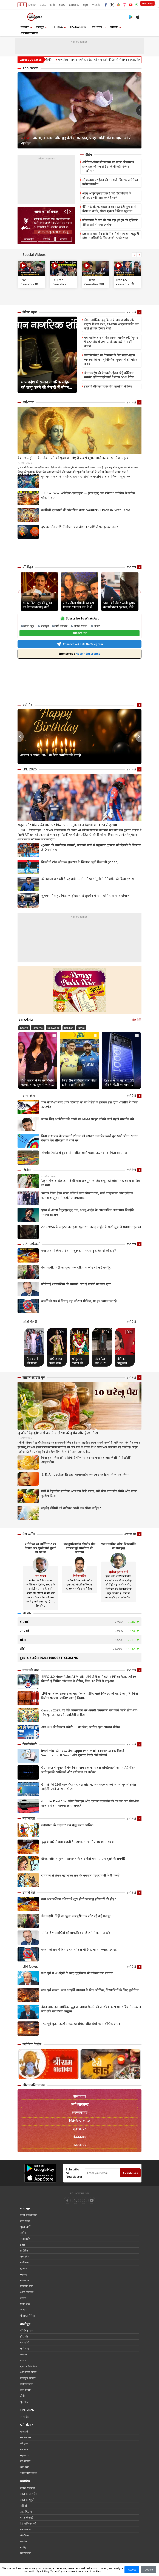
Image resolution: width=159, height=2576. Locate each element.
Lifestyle (38, 1027)
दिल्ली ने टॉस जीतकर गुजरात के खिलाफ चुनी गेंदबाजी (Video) (79, 862)
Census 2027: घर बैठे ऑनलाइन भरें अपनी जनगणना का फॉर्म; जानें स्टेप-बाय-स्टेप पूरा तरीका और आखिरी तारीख (89, 1712)
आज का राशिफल (46, 211)
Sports (24, 1027)
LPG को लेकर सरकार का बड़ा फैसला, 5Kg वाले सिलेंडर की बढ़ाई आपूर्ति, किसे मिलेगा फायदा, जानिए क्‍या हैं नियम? (89, 1695)
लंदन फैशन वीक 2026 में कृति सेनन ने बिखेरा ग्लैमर (102, 1361)
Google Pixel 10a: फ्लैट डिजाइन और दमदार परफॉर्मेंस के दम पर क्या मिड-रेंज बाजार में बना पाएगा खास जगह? (90, 1803)
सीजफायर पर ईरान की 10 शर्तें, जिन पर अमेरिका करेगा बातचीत (110, 182)
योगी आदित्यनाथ (28, 2215)
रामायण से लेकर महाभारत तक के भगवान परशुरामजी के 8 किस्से (80, 1875)
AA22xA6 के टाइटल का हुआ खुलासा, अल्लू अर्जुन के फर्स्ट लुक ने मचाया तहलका (91, 1227)
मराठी (52, 4)
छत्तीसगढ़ (25, 2262)
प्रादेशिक (24, 2250)
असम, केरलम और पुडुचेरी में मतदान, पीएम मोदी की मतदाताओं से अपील (76, 140)
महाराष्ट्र (23, 2274)
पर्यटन (23, 2360)
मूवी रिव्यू (24, 2348)
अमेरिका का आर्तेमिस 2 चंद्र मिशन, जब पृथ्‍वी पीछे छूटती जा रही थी (40, 1548)
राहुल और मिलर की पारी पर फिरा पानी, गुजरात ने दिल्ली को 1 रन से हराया (67, 824)
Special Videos (34, 254)
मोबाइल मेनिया (27, 2315)
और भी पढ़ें (130, 1534)
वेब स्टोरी (24, 2342)
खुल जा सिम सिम (28, 2366)
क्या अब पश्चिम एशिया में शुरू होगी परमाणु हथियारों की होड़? (78, 1250)
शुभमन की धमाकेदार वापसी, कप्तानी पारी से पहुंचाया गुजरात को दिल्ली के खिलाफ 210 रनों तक (91, 847)
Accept (132, 2569)
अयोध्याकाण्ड (79, 2104)
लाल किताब (26, 2511)
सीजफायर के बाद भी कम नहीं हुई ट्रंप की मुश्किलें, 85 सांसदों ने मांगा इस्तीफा (110, 222)
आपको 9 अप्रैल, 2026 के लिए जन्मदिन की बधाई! (50, 755)
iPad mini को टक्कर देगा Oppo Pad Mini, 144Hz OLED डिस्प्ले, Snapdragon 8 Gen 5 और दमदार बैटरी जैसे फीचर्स (83, 1753)
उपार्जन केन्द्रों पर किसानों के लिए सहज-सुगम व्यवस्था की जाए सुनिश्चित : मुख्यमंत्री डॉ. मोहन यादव (110, 359)
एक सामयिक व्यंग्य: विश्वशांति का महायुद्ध (118, 1546)
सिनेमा (26, 1169)
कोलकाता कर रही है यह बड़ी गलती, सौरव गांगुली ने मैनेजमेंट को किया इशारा (87, 879)
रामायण (24, 2449)
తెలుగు (61, 4)
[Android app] (40, 2168)
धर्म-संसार (97, 27)
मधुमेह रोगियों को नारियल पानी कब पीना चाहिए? (71, 1508)
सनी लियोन (25, 2390)
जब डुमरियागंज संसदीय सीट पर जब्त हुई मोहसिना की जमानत (79, 1548)
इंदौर (22, 2244)
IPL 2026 (57, 27)
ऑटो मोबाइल (26, 2292)
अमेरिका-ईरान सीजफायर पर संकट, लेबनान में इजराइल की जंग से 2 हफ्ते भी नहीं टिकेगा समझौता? (108, 166)
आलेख (23, 2354)
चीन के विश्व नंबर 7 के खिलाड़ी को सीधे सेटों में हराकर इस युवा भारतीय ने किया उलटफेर (89, 1104)
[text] (31, 268)
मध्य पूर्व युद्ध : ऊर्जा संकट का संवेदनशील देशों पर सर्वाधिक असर (80, 2023)
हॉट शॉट (24, 2336)
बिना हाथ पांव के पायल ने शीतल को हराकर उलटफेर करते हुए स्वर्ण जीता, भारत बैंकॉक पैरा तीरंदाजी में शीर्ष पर (89, 1138)
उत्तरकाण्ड (79, 2145)
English (32, 4)
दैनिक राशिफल (27, 2488)
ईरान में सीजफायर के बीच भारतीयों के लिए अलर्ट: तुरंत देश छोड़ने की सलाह (108, 388)
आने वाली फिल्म (28, 2372)
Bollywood (53, 1027)
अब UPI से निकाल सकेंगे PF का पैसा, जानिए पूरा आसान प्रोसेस (80, 1727)
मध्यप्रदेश (24, 2256)
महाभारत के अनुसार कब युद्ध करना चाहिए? (67, 1825)
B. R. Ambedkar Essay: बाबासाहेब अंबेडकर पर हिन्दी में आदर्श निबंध (85, 1474)
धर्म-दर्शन (24, 2467)
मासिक (46, 239)
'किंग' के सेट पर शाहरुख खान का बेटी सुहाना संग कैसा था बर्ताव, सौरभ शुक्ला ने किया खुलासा (109, 209)
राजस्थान (24, 2280)
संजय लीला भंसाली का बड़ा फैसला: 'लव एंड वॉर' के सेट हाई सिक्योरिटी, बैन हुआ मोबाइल (78, 605)
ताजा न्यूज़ (29, 626)
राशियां (23, 2505)
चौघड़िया (24, 2535)
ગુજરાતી (96, 4)
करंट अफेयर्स (31, 1244)
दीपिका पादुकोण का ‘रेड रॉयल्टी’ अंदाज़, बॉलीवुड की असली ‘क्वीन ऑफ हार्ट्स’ (124, 1361)
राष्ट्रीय (23, 2232)
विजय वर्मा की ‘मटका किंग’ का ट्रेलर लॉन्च (34, 1361)
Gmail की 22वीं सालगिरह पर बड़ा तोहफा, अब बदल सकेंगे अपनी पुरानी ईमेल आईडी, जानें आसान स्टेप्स (88, 1786)
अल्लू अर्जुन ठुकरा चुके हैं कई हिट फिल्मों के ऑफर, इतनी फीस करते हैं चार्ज (106, 195)
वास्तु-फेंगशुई (26, 2517)
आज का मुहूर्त (27, 2500)
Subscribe (130, 2173)
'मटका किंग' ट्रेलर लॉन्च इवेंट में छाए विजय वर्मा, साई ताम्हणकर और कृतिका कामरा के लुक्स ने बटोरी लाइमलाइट (87, 1195)
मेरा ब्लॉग (28, 1534)
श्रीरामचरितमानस (29, 33)
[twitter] (75, 2200)
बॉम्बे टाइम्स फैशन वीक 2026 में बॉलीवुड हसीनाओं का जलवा (56, 1361)
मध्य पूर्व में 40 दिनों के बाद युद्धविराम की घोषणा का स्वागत (77, 1973)
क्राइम (23, 2298)
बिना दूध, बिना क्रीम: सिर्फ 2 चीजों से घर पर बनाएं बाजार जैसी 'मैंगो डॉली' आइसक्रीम (86, 1459)
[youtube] (83, 2200)
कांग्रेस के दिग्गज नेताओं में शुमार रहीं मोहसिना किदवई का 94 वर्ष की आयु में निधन (79, 1584)
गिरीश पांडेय (79, 1575)
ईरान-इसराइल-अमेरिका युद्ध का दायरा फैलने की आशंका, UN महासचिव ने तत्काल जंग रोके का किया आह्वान (91, 2009)
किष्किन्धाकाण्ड (79, 2120)
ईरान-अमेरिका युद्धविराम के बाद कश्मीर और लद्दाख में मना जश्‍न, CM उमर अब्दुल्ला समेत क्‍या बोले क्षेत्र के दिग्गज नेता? (111, 324)
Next (138, 110)
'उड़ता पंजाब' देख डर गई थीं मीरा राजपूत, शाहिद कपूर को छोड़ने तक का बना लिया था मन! (91, 1182)
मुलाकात (24, 2401)
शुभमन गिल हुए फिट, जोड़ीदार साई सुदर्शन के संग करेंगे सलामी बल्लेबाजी (85, 895)
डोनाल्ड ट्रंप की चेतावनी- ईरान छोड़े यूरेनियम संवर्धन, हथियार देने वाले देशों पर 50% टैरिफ (109, 375)
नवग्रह (23, 2547)
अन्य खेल (28, 1095)
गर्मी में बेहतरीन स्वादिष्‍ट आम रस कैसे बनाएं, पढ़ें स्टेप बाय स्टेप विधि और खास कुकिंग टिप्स (89, 1493)
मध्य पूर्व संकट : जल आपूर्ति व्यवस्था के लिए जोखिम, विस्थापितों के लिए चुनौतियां (90, 1990)
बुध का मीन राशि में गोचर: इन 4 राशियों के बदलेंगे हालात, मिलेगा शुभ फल (85, 476)
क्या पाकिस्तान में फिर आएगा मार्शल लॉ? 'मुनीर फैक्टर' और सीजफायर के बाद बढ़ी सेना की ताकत (111, 341)
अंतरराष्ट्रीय (25, 2238)
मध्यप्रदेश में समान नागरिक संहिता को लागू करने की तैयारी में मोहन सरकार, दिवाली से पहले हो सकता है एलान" (46, 384)
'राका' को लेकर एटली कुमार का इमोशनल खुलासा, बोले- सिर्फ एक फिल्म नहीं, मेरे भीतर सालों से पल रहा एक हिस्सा (119, 605)
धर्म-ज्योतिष (61, 626)
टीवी (22, 2395)
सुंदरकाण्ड (79, 2128)
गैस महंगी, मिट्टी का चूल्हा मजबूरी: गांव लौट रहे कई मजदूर (76, 1267)
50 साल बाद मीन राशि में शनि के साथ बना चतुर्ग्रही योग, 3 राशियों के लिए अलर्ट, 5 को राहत (110, 236)
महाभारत (28, 1818)
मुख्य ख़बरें (25, 2226)
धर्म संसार (82, 1331)
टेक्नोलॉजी (29, 1744)
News (81, 1027)
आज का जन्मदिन (28, 2493)
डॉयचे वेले (28, 1892)
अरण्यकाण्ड (79, 2112)
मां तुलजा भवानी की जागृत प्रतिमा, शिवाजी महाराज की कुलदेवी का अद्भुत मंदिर (79, 1361)
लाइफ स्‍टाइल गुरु (33, 1377)
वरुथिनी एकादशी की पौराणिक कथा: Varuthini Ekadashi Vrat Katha (85, 510)
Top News (30, 68)
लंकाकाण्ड (80, 2137)
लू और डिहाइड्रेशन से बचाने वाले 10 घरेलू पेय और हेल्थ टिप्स (58, 1433)
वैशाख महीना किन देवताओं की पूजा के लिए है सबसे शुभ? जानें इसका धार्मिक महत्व (73, 457)
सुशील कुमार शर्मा (118, 1571)
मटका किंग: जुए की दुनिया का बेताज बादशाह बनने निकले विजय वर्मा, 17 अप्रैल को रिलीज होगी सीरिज (39, 605)
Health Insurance (79, 654)
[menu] (21, 17)
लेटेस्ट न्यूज (29, 312)
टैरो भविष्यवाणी (28, 2523)
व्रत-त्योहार (25, 2461)
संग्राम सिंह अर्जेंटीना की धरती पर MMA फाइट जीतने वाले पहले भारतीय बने (87, 1119)
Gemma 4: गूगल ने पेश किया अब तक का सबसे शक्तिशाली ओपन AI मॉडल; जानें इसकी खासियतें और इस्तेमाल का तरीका (88, 1769)
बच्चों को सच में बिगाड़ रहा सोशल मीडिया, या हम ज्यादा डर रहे (79, 1301)
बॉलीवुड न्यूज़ (26, 2330)
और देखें (136, 1020)
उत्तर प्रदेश (25, 2221)
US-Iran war (78, 27)
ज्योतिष (114, 27)
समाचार (25, 27)
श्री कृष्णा (24, 2443)
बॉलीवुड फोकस (27, 2378)
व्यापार (26, 1613)
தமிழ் (43, 4)
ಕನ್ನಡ (85, 4)
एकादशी (24, 2431)
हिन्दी (22, 4)
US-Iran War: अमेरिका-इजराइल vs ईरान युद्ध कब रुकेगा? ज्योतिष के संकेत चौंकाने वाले (88, 495)
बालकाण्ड (79, 2096)
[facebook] (67, 2200)
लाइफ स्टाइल (80, 626)
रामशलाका (25, 2529)
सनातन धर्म (26, 2437)
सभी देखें (131, 312)
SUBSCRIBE (79, 633)
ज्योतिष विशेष (31, 2044)
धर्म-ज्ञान (28, 402)
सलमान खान (26, 2384)
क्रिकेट (97, 626)
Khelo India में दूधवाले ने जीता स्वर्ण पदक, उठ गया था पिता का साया (84, 1153)
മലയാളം (74, 4)
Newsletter (147, 3)
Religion (68, 1027)
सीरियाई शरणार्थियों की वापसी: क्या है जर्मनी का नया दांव (76, 1284)
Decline (148, 2569)
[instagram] (92, 2200)
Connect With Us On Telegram (79, 644)
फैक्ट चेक (25, 2304)
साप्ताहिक (29, 239)
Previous (20, 110)
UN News (30, 1966)
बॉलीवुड (40, 27)
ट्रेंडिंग (88, 154)
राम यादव (40, 1575)
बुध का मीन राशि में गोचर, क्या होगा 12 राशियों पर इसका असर (79, 527)
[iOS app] (40, 2177)
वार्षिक (63, 239)
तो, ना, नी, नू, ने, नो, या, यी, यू (53, 232)
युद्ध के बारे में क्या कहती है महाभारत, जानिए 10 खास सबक (77, 1842)
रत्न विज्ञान (25, 2553)
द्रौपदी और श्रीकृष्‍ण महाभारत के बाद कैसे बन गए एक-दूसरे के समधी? (83, 1858)
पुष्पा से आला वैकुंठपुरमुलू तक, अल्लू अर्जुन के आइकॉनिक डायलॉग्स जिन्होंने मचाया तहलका (87, 1212)
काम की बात (30, 1670)
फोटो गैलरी (29, 1321)
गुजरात (23, 2268)
